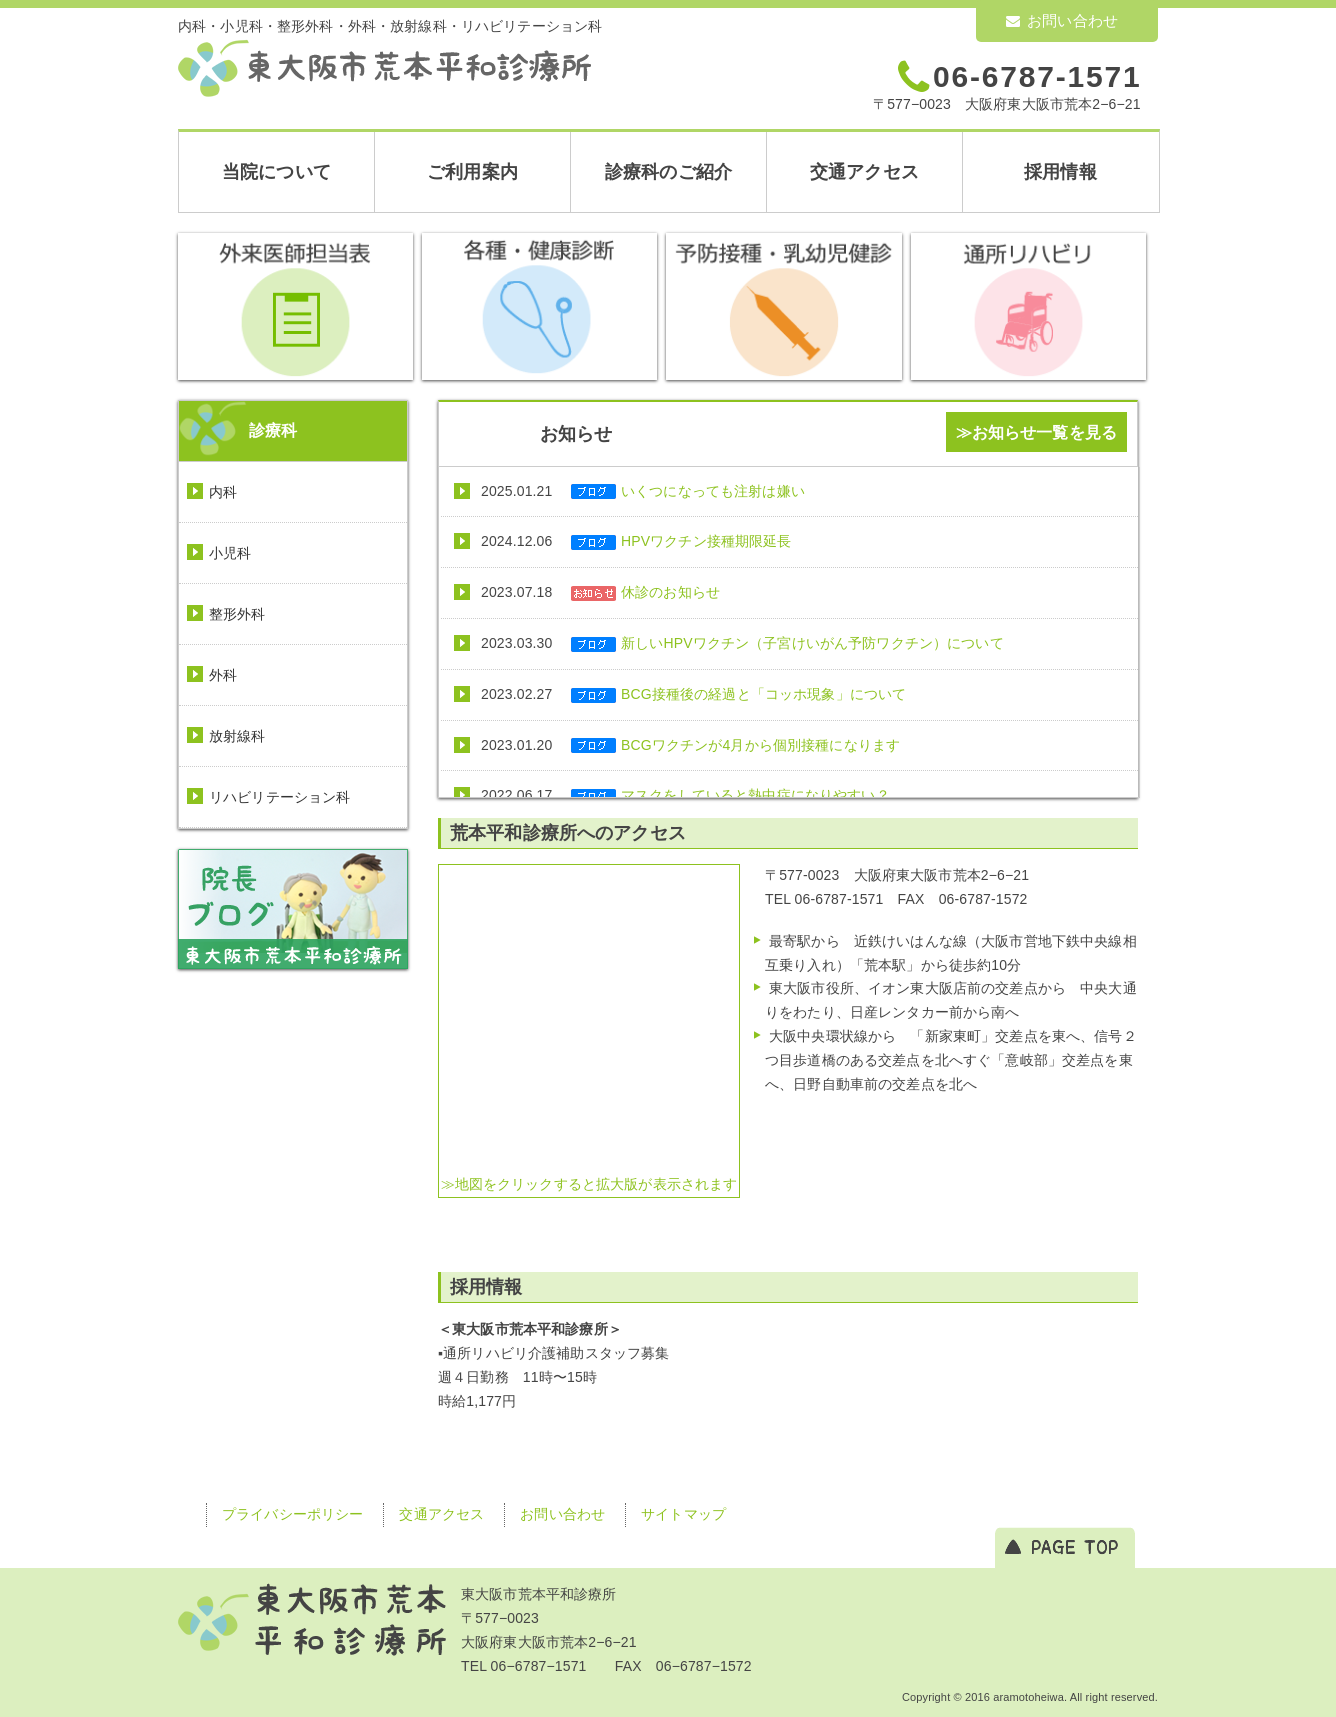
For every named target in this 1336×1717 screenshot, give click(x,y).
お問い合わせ (1062, 20)
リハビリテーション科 (279, 797)
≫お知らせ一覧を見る (1036, 432)
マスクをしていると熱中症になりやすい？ (755, 795)
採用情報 (1060, 172)
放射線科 (237, 736)
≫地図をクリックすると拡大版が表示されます (589, 1184)
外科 (223, 675)
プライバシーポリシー (292, 1514)
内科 (223, 492)
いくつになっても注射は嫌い (713, 491)
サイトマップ (683, 1514)
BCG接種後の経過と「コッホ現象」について (763, 694)
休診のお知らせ (670, 592)
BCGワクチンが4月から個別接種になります (760, 745)
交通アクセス (864, 172)
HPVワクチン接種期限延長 (706, 541)
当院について (276, 172)
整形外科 (237, 614)
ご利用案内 (472, 172)
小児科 (230, 553)
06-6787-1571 (1037, 76)
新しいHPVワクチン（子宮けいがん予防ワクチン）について (812, 643)
